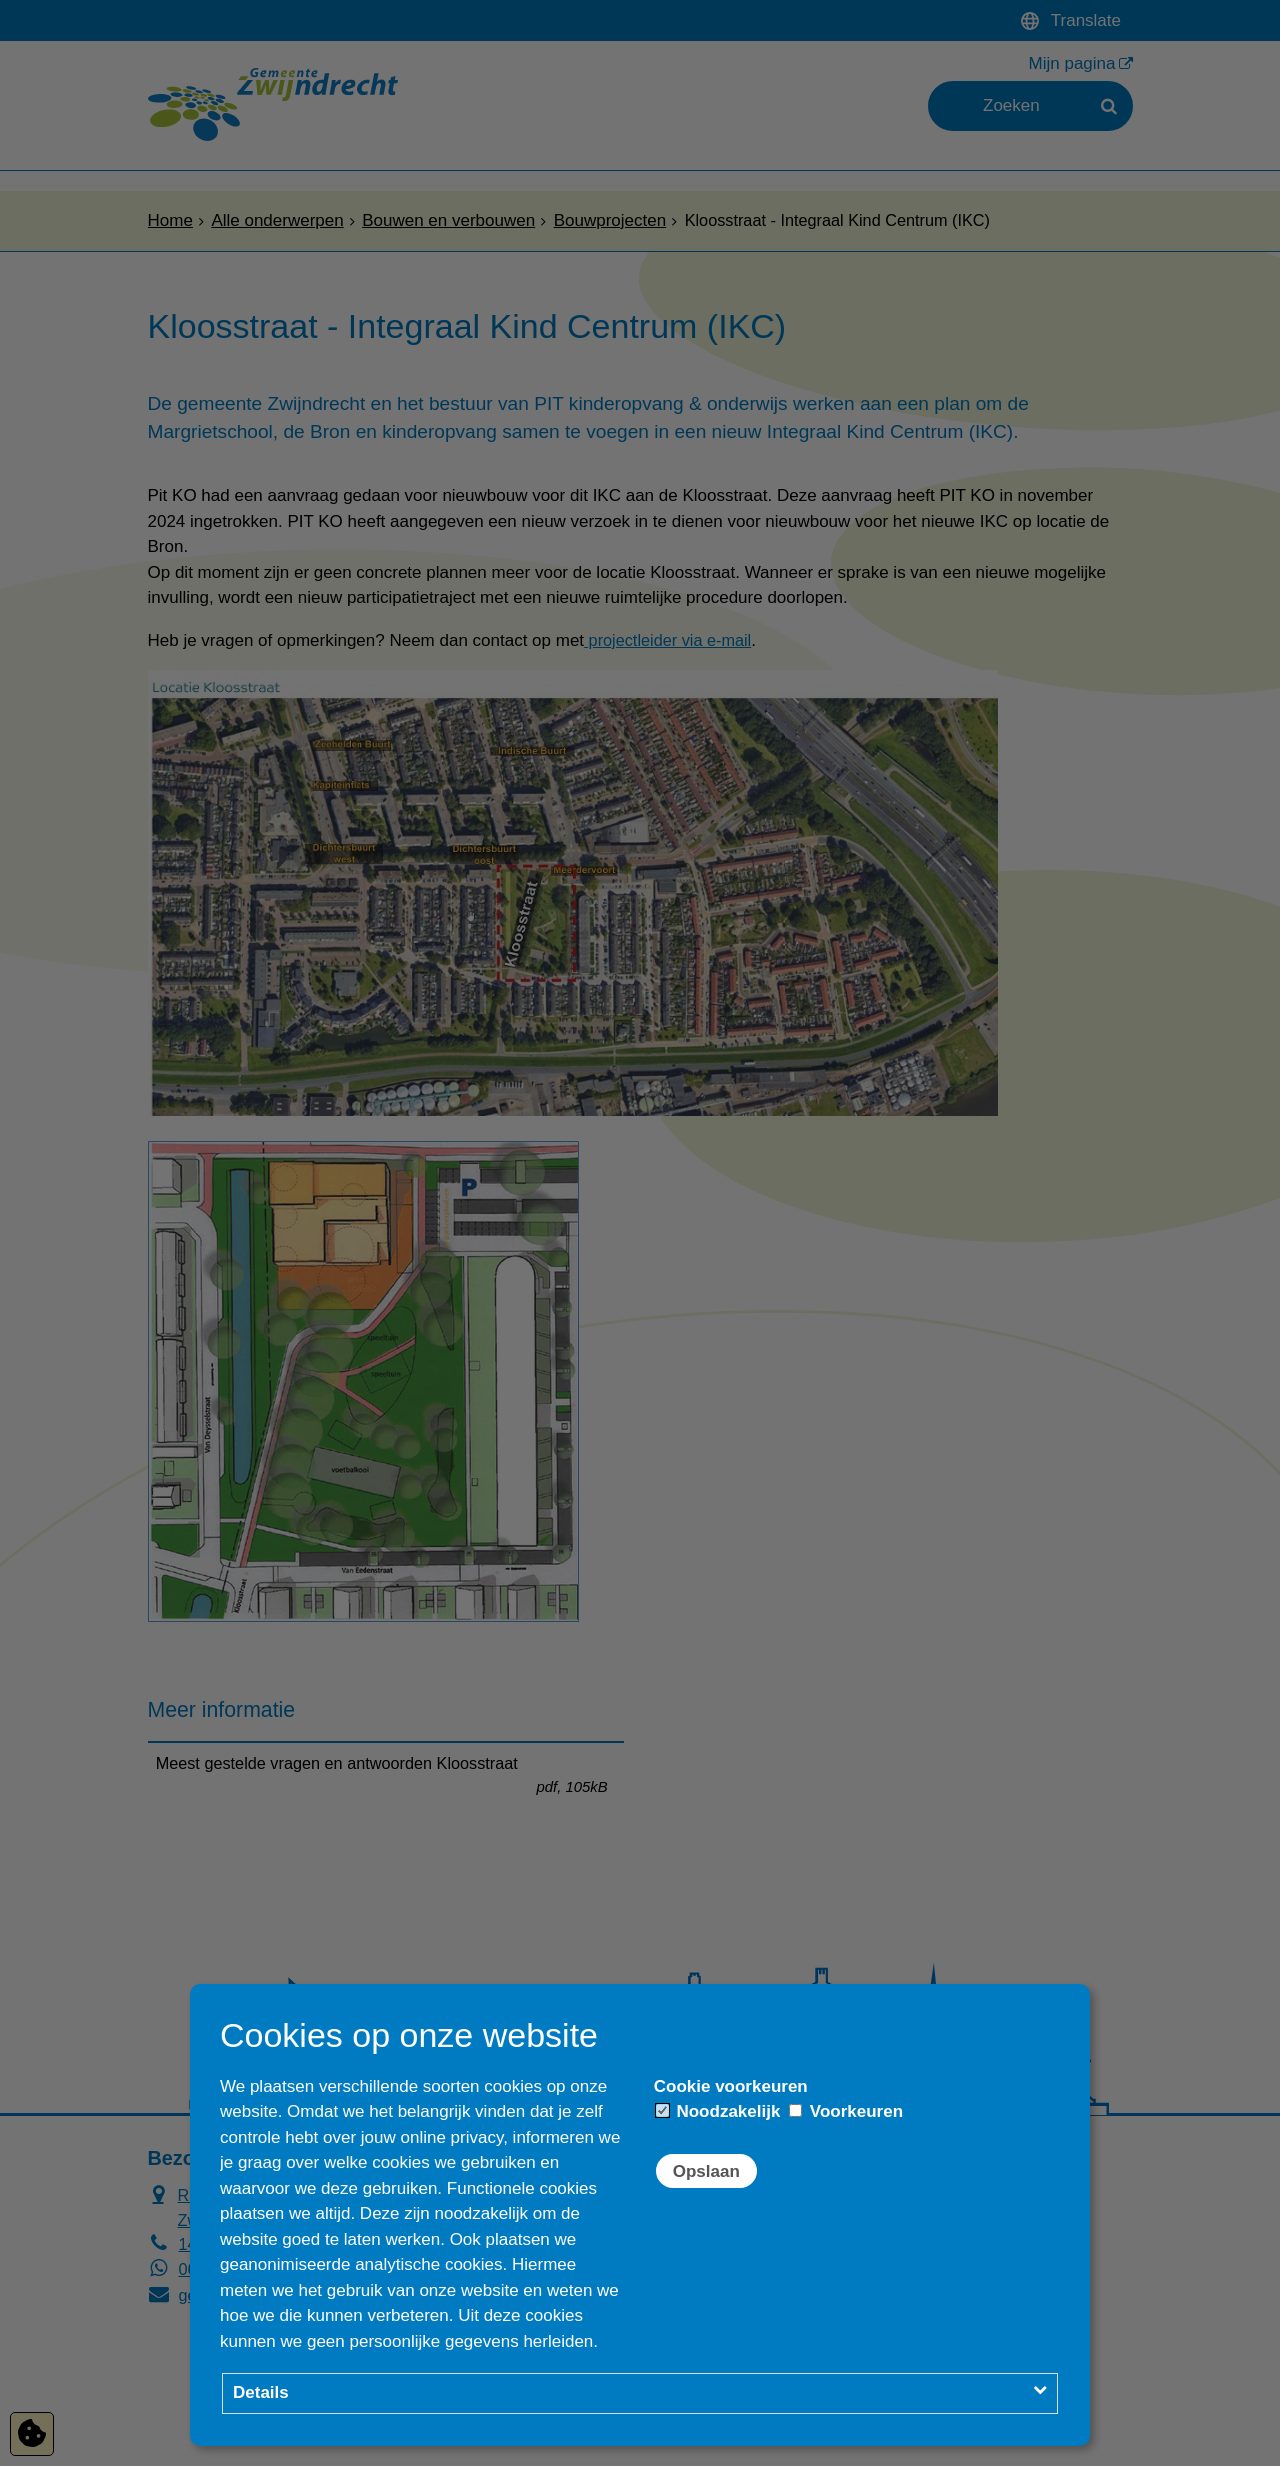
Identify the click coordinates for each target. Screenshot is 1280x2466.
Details (261, 2392)
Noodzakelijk (718, 2111)
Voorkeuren (846, 2111)
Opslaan (706, 2171)
